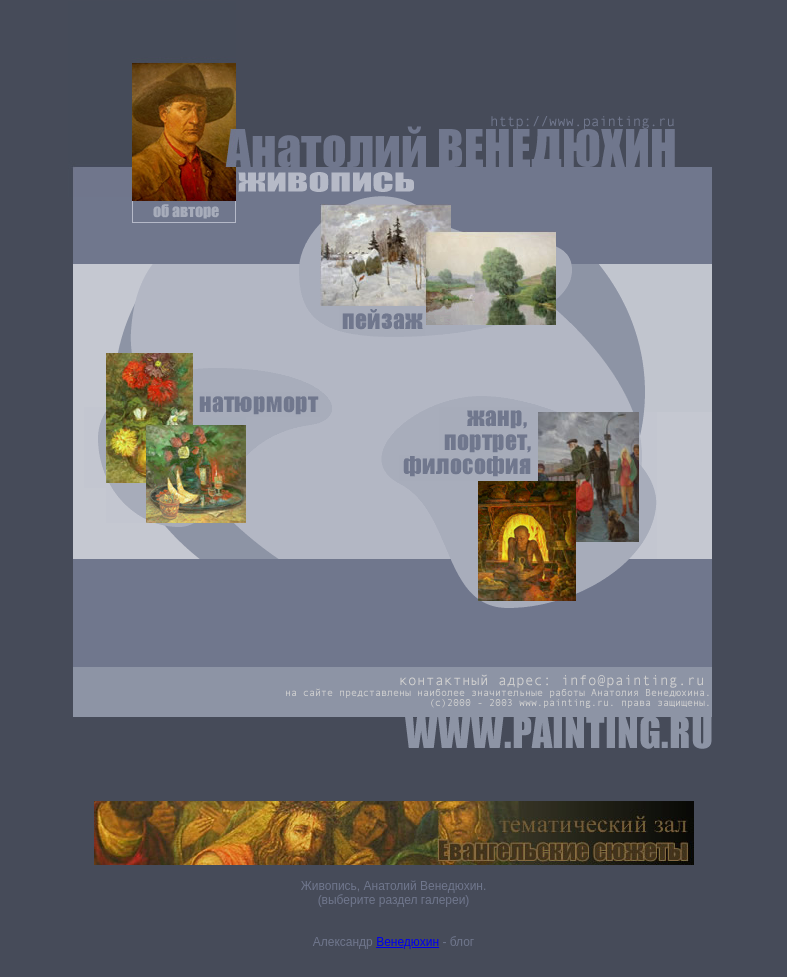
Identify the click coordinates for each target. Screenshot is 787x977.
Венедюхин (407, 942)
